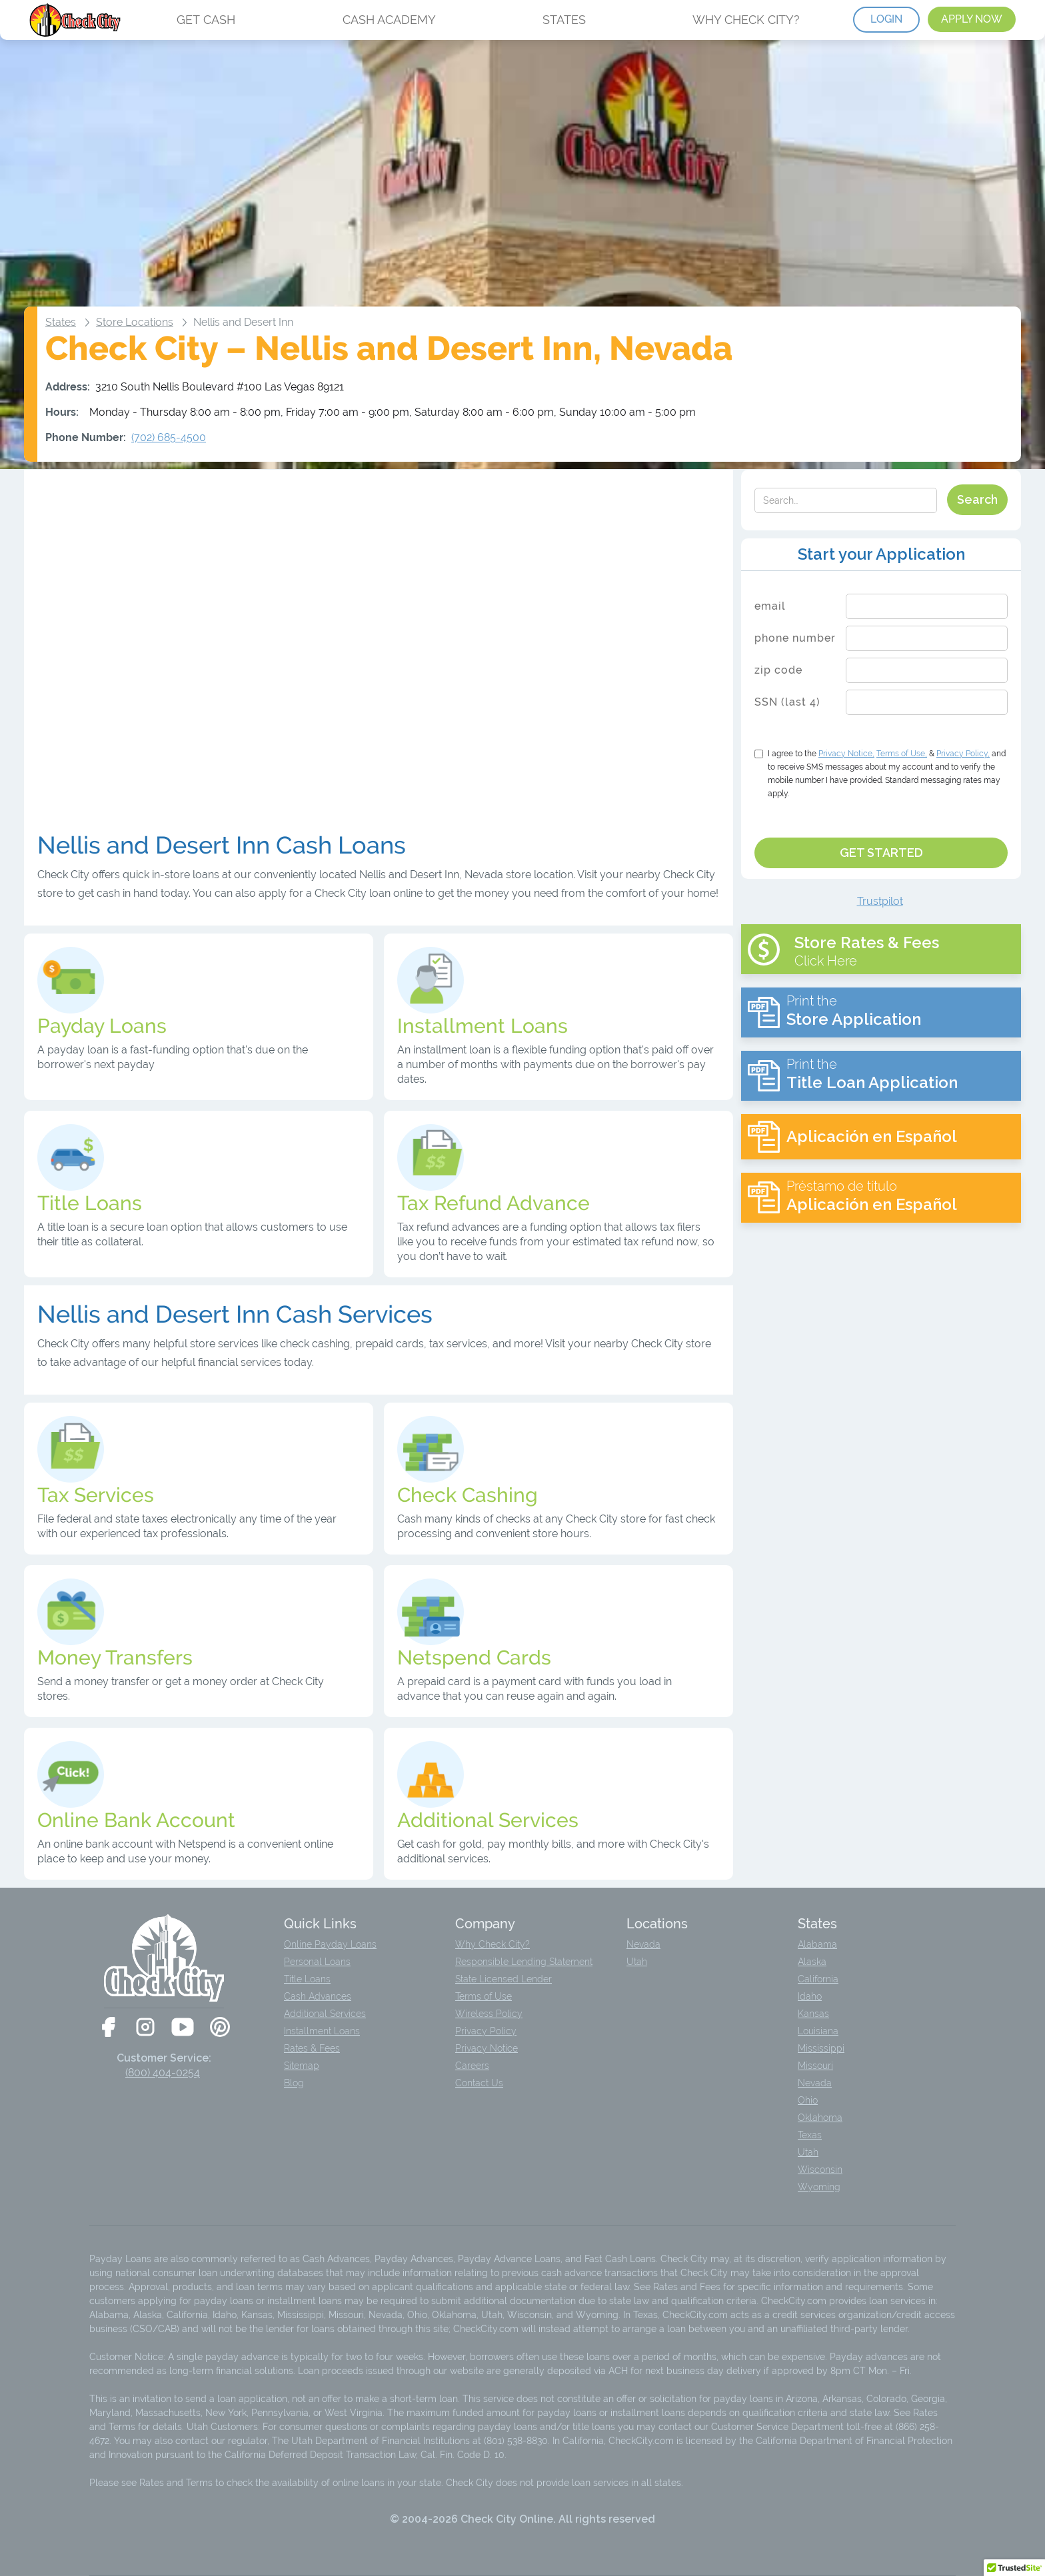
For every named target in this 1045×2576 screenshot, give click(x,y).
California (818, 1979)
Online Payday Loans (330, 1944)
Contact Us (479, 2083)
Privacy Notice (486, 2048)
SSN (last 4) (787, 702)
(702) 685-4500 (168, 437)
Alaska (812, 1961)
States (60, 322)
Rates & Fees (312, 2048)
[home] (76, 20)
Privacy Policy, (963, 753)
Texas (810, 2135)
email (770, 606)
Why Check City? (492, 1944)
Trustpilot (880, 901)
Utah (636, 1961)
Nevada (643, 1944)
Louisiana (818, 2031)
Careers (472, 2065)
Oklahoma (820, 2117)
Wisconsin (820, 2169)
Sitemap (301, 2065)
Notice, (846, 753)
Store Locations (134, 322)
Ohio (808, 2100)
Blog (294, 2083)
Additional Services (325, 2013)
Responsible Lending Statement (523, 1961)
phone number (795, 638)
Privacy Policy (486, 2031)
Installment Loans (322, 2031)
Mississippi (821, 2048)
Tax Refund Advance (493, 1203)
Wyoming (819, 2187)
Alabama (817, 1944)
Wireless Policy (488, 2013)
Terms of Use (483, 1996)
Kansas (813, 2013)
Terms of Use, (901, 753)
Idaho (810, 1996)
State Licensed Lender (503, 1979)
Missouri (815, 2065)
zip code (778, 670)
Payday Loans (102, 1026)
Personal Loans (317, 1961)
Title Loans (307, 1979)
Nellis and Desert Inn (243, 322)
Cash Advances (317, 1996)
